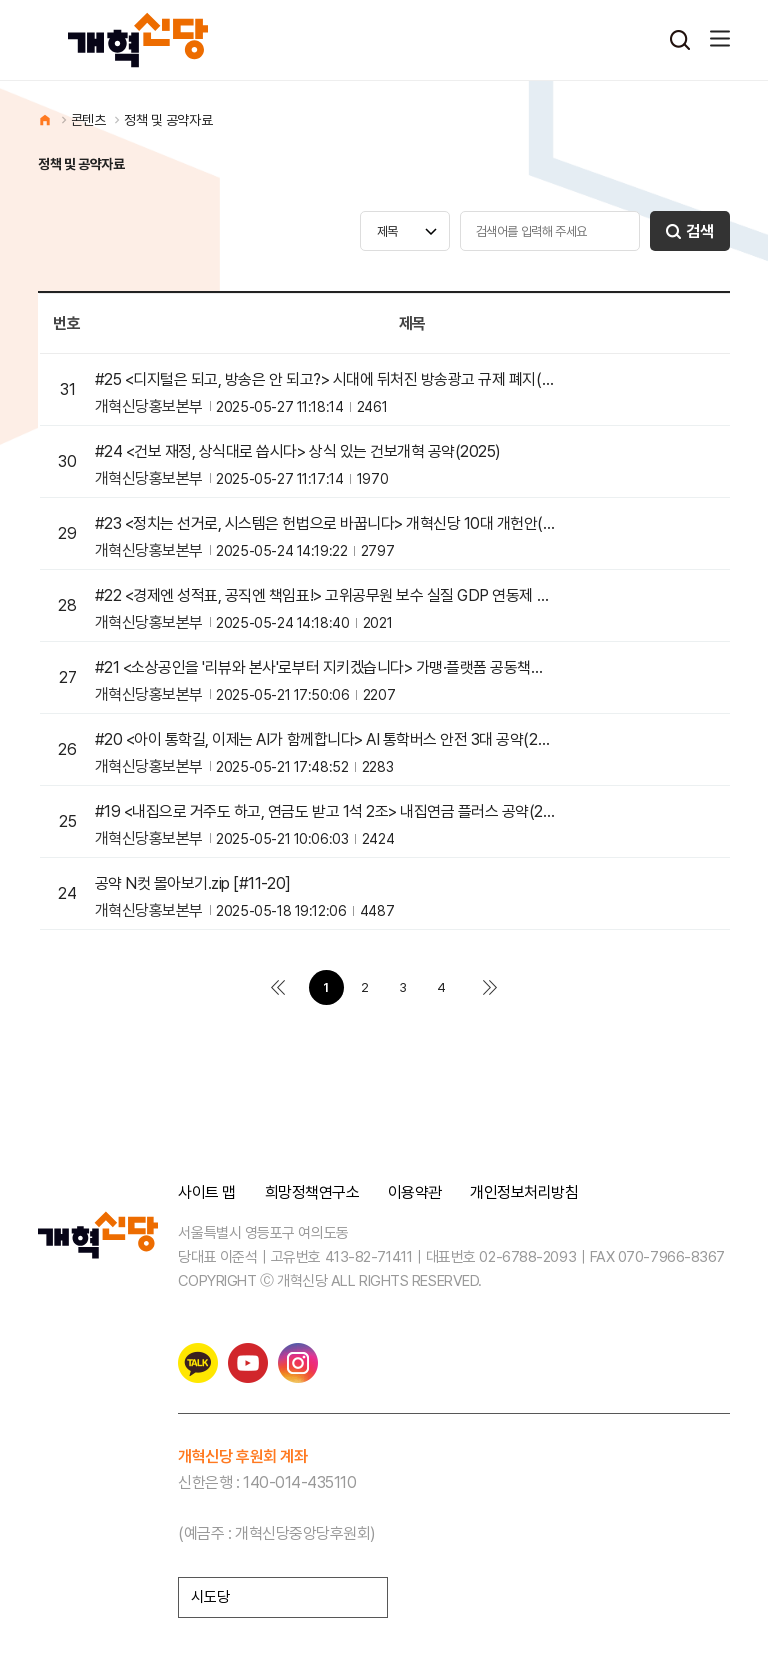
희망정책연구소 (312, 1193)
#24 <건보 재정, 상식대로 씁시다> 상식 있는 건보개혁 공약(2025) (298, 452)
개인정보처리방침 (524, 1193)
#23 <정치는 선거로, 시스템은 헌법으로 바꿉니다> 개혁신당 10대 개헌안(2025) (325, 524)
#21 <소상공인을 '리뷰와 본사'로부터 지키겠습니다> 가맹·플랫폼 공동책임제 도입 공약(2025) (325, 668)
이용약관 (415, 1193)
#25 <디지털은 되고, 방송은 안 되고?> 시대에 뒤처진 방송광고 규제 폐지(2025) (325, 380)
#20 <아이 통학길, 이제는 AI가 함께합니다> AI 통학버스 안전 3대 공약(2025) (325, 740)
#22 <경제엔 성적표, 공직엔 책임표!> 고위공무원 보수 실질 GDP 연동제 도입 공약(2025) (325, 596)
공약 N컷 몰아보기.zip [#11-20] (193, 884)
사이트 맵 (207, 1193)
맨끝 (490, 987)
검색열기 (680, 40)
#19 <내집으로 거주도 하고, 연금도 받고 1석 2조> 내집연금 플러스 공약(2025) (325, 812)
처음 (277, 987)
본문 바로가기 (0, 0)
